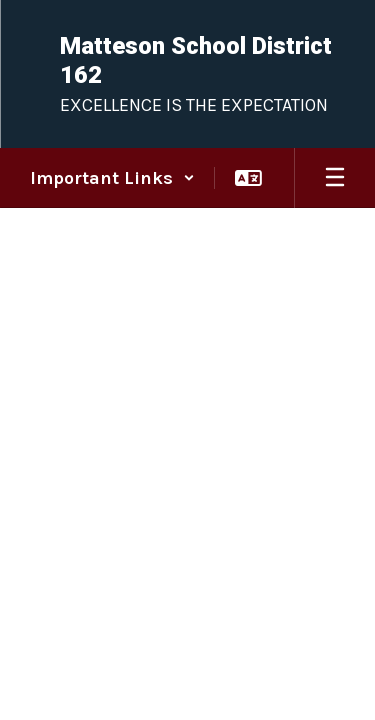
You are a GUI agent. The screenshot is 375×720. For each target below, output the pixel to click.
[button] (112, 178)
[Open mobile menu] (335, 178)
